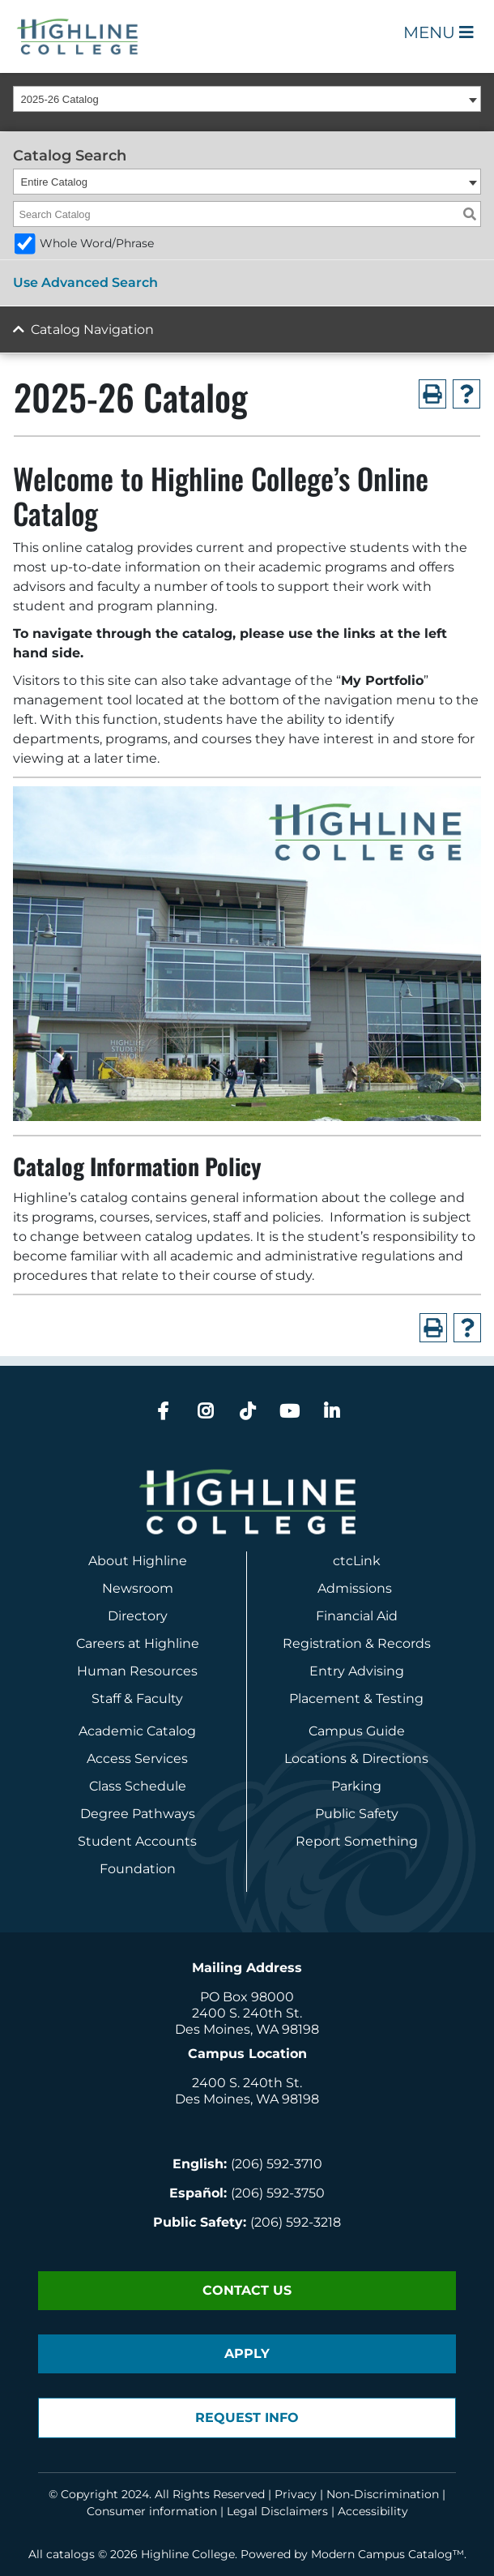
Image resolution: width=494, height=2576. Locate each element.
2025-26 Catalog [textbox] (60, 99)
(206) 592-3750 (278, 2193)
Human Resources (137, 1671)
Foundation (138, 1868)
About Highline (137, 1560)
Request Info (247, 2417)
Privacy (296, 2494)
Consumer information (152, 2511)
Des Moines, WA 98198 (247, 2029)
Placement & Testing (356, 1698)
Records (404, 1643)
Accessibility (373, 2511)
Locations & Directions (356, 1758)
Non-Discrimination (382, 2494)
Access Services (137, 1758)
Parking (356, 1786)
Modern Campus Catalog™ (387, 2554)
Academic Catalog (137, 1731)
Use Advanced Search (85, 282)
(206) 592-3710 (276, 2164)
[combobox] (247, 99)
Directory (138, 1616)
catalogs (70, 2554)
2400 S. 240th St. (247, 2013)
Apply (247, 2353)
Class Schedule (137, 1786)
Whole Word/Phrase (97, 243)
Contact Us (247, 2290)
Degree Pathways (137, 1813)
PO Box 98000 (247, 1997)
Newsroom (137, 1588)
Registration (322, 1643)
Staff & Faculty (137, 1698)
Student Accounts (137, 1841)
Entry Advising (356, 1671)
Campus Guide (357, 1731)
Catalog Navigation (92, 329)
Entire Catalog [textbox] (54, 182)
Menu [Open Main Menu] (438, 32)
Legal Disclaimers (277, 2511)
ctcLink (357, 1560)
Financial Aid (357, 1616)
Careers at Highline (137, 1643)
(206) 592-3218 (295, 2222)
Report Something (357, 1841)
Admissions (356, 1588)
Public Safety (356, 1813)
